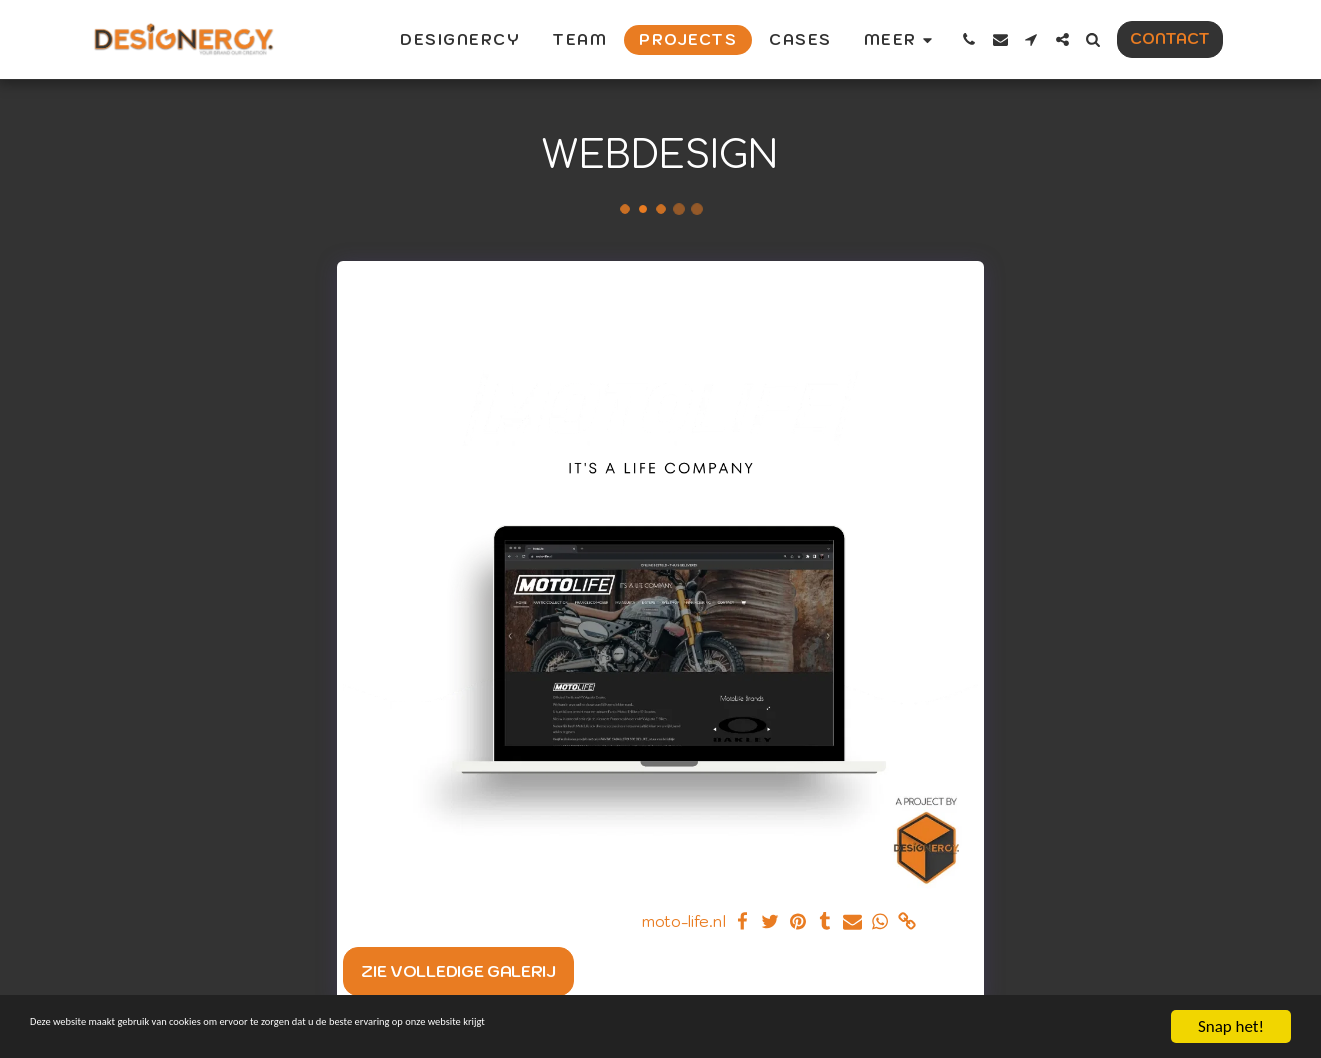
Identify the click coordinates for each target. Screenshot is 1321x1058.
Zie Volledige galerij (458, 971)
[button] (969, 39)
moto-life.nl (683, 921)
